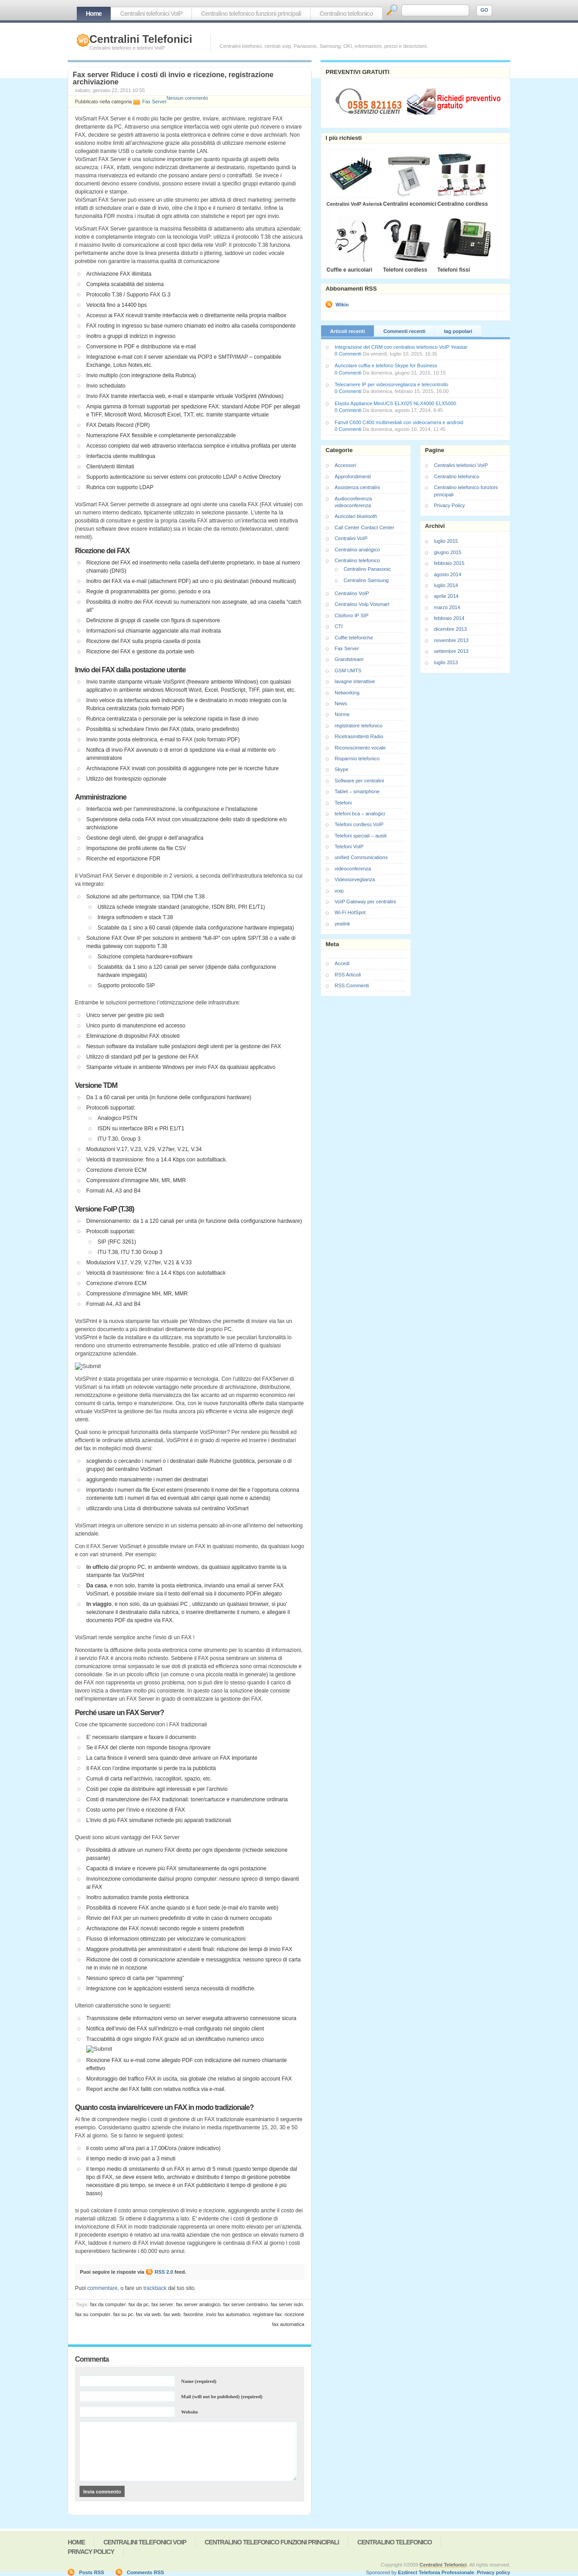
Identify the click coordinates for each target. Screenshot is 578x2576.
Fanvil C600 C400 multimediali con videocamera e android (399, 422)
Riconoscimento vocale (360, 747)
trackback (154, 2288)
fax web (172, 2314)
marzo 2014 (447, 607)
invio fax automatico (228, 2314)
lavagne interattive (355, 681)
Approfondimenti (353, 476)
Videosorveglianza (355, 879)
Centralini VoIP (351, 538)
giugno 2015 (447, 552)
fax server (162, 2304)
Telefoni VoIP (349, 846)
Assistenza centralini (357, 487)
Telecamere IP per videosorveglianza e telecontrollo (391, 384)
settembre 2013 (451, 651)
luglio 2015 (446, 541)
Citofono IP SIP (351, 615)
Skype (342, 769)
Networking (347, 692)
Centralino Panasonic (367, 569)
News (341, 703)
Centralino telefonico (346, 13)
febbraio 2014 (449, 618)
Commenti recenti (404, 331)
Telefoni (343, 802)
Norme (342, 714)
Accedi (342, 963)
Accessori (345, 465)
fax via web (148, 2314)
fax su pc (123, 2314)
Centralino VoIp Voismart (362, 604)
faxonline (193, 2314)
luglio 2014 (446, 585)
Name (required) (198, 2381)
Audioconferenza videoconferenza (353, 502)
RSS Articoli (348, 974)
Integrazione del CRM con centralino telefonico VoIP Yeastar (401, 347)
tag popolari (458, 331)
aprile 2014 (446, 596)
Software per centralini (359, 780)
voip (339, 890)
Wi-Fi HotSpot (350, 912)
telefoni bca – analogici (360, 813)
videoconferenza (353, 868)
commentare (102, 2288)
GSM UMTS (348, 670)
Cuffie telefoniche (354, 637)
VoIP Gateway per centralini (365, 901)
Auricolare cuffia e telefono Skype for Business (386, 365)
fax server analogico (198, 2304)
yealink (342, 923)
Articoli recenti (347, 331)
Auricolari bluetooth (356, 516)
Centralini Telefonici (140, 39)
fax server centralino (245, 2304)
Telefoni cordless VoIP (359, 824)
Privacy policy (493, 2572)
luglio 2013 (446, 662)
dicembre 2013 (450, 629)
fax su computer (92, 2314)
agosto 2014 (447, 574)
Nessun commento (187, 98)
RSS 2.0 (164, 2272)
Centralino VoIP (352, 593)
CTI (339, 626)
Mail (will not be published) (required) (221, 2396)
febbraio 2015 (449, 563)
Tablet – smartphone (357, 791)
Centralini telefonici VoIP (151, 13)
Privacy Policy (449, 505)
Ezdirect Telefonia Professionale (436, 2572)
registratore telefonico (358, 725)
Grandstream (349, 659)
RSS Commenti (352, 985)
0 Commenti (348, 353)
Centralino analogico (357, 549)
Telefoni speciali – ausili (361, 835)
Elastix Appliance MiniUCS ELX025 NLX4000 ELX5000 (395, 403)
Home (94, 13)
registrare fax (267, 2314)
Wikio (342, 304)
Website (189, 2411)
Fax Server (154, 101)
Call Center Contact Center (364, 527)
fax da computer (108, 2304)
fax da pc (138, 2304)
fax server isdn (286, 2304)
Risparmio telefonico (357, 758)
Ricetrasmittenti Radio (359, 736)
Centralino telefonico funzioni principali (251, 13)
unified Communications (361, 857)
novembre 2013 (451, 640)
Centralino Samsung (366, 580)
